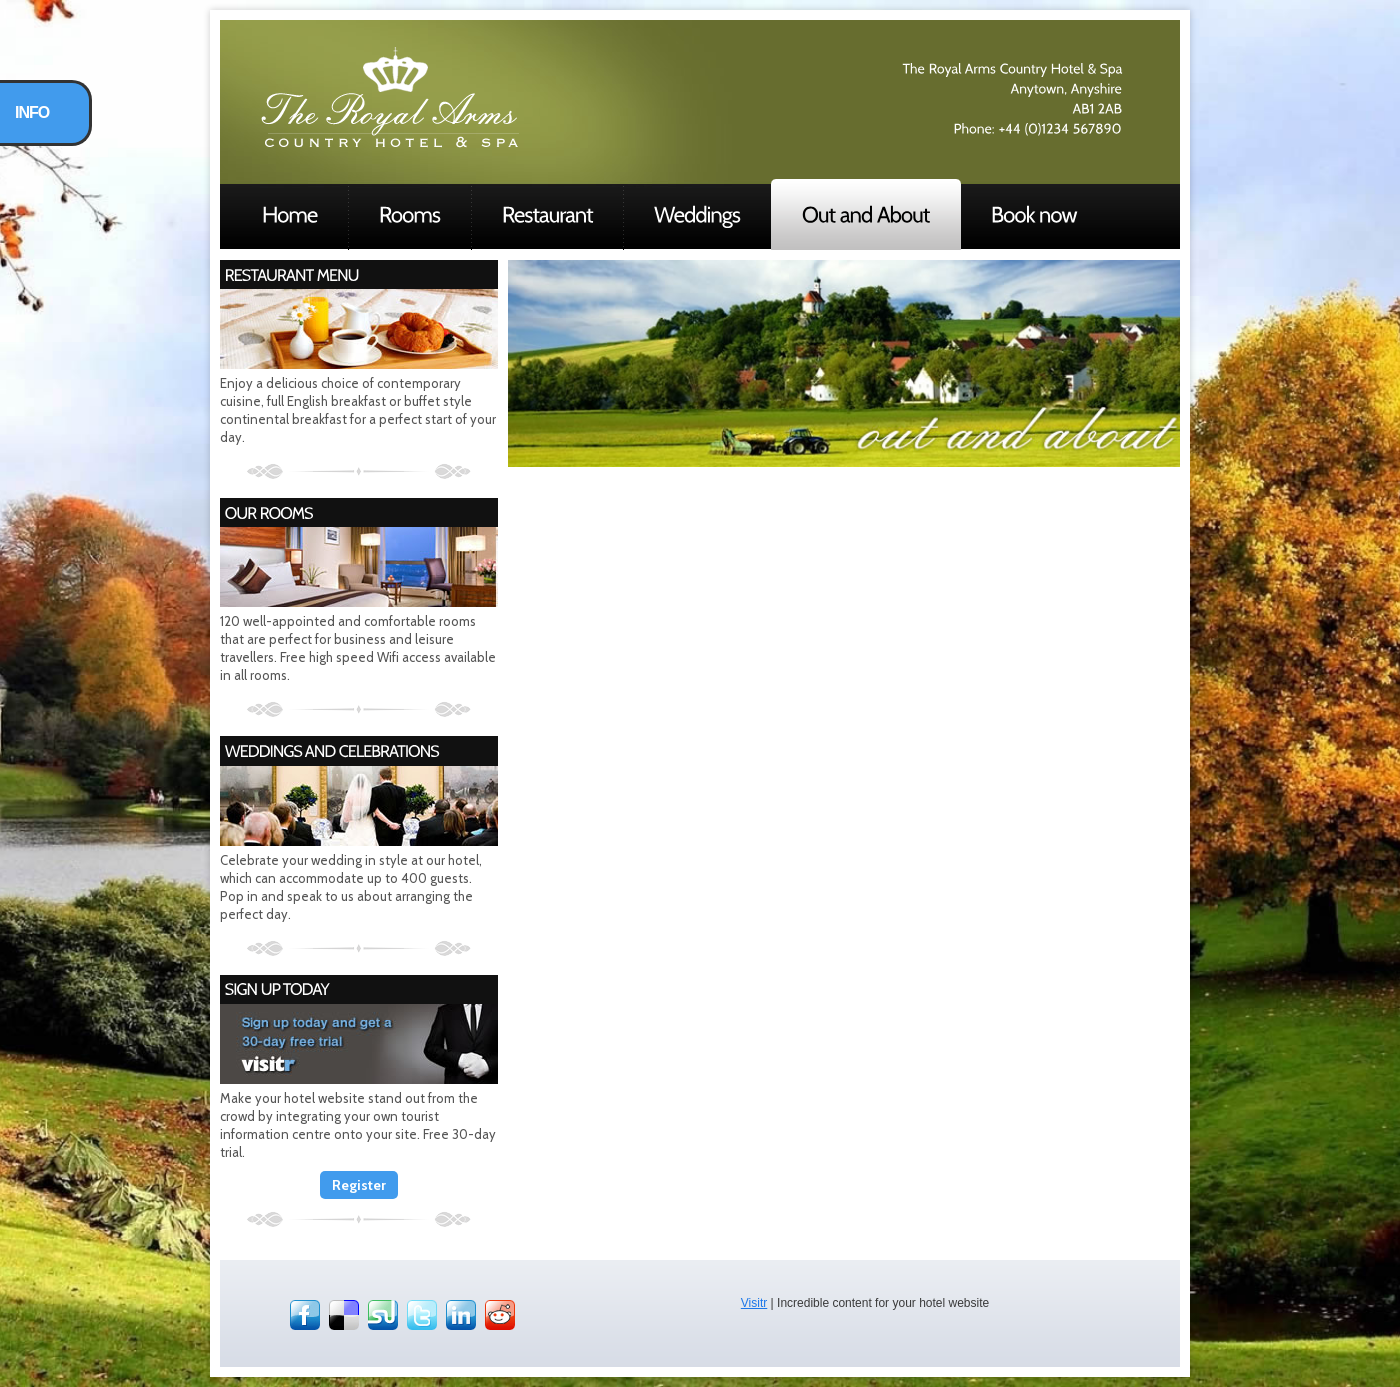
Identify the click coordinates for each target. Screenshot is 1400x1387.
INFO (32, 112)
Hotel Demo (390, 97)
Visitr (754, 1303)
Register (359, 1185)
